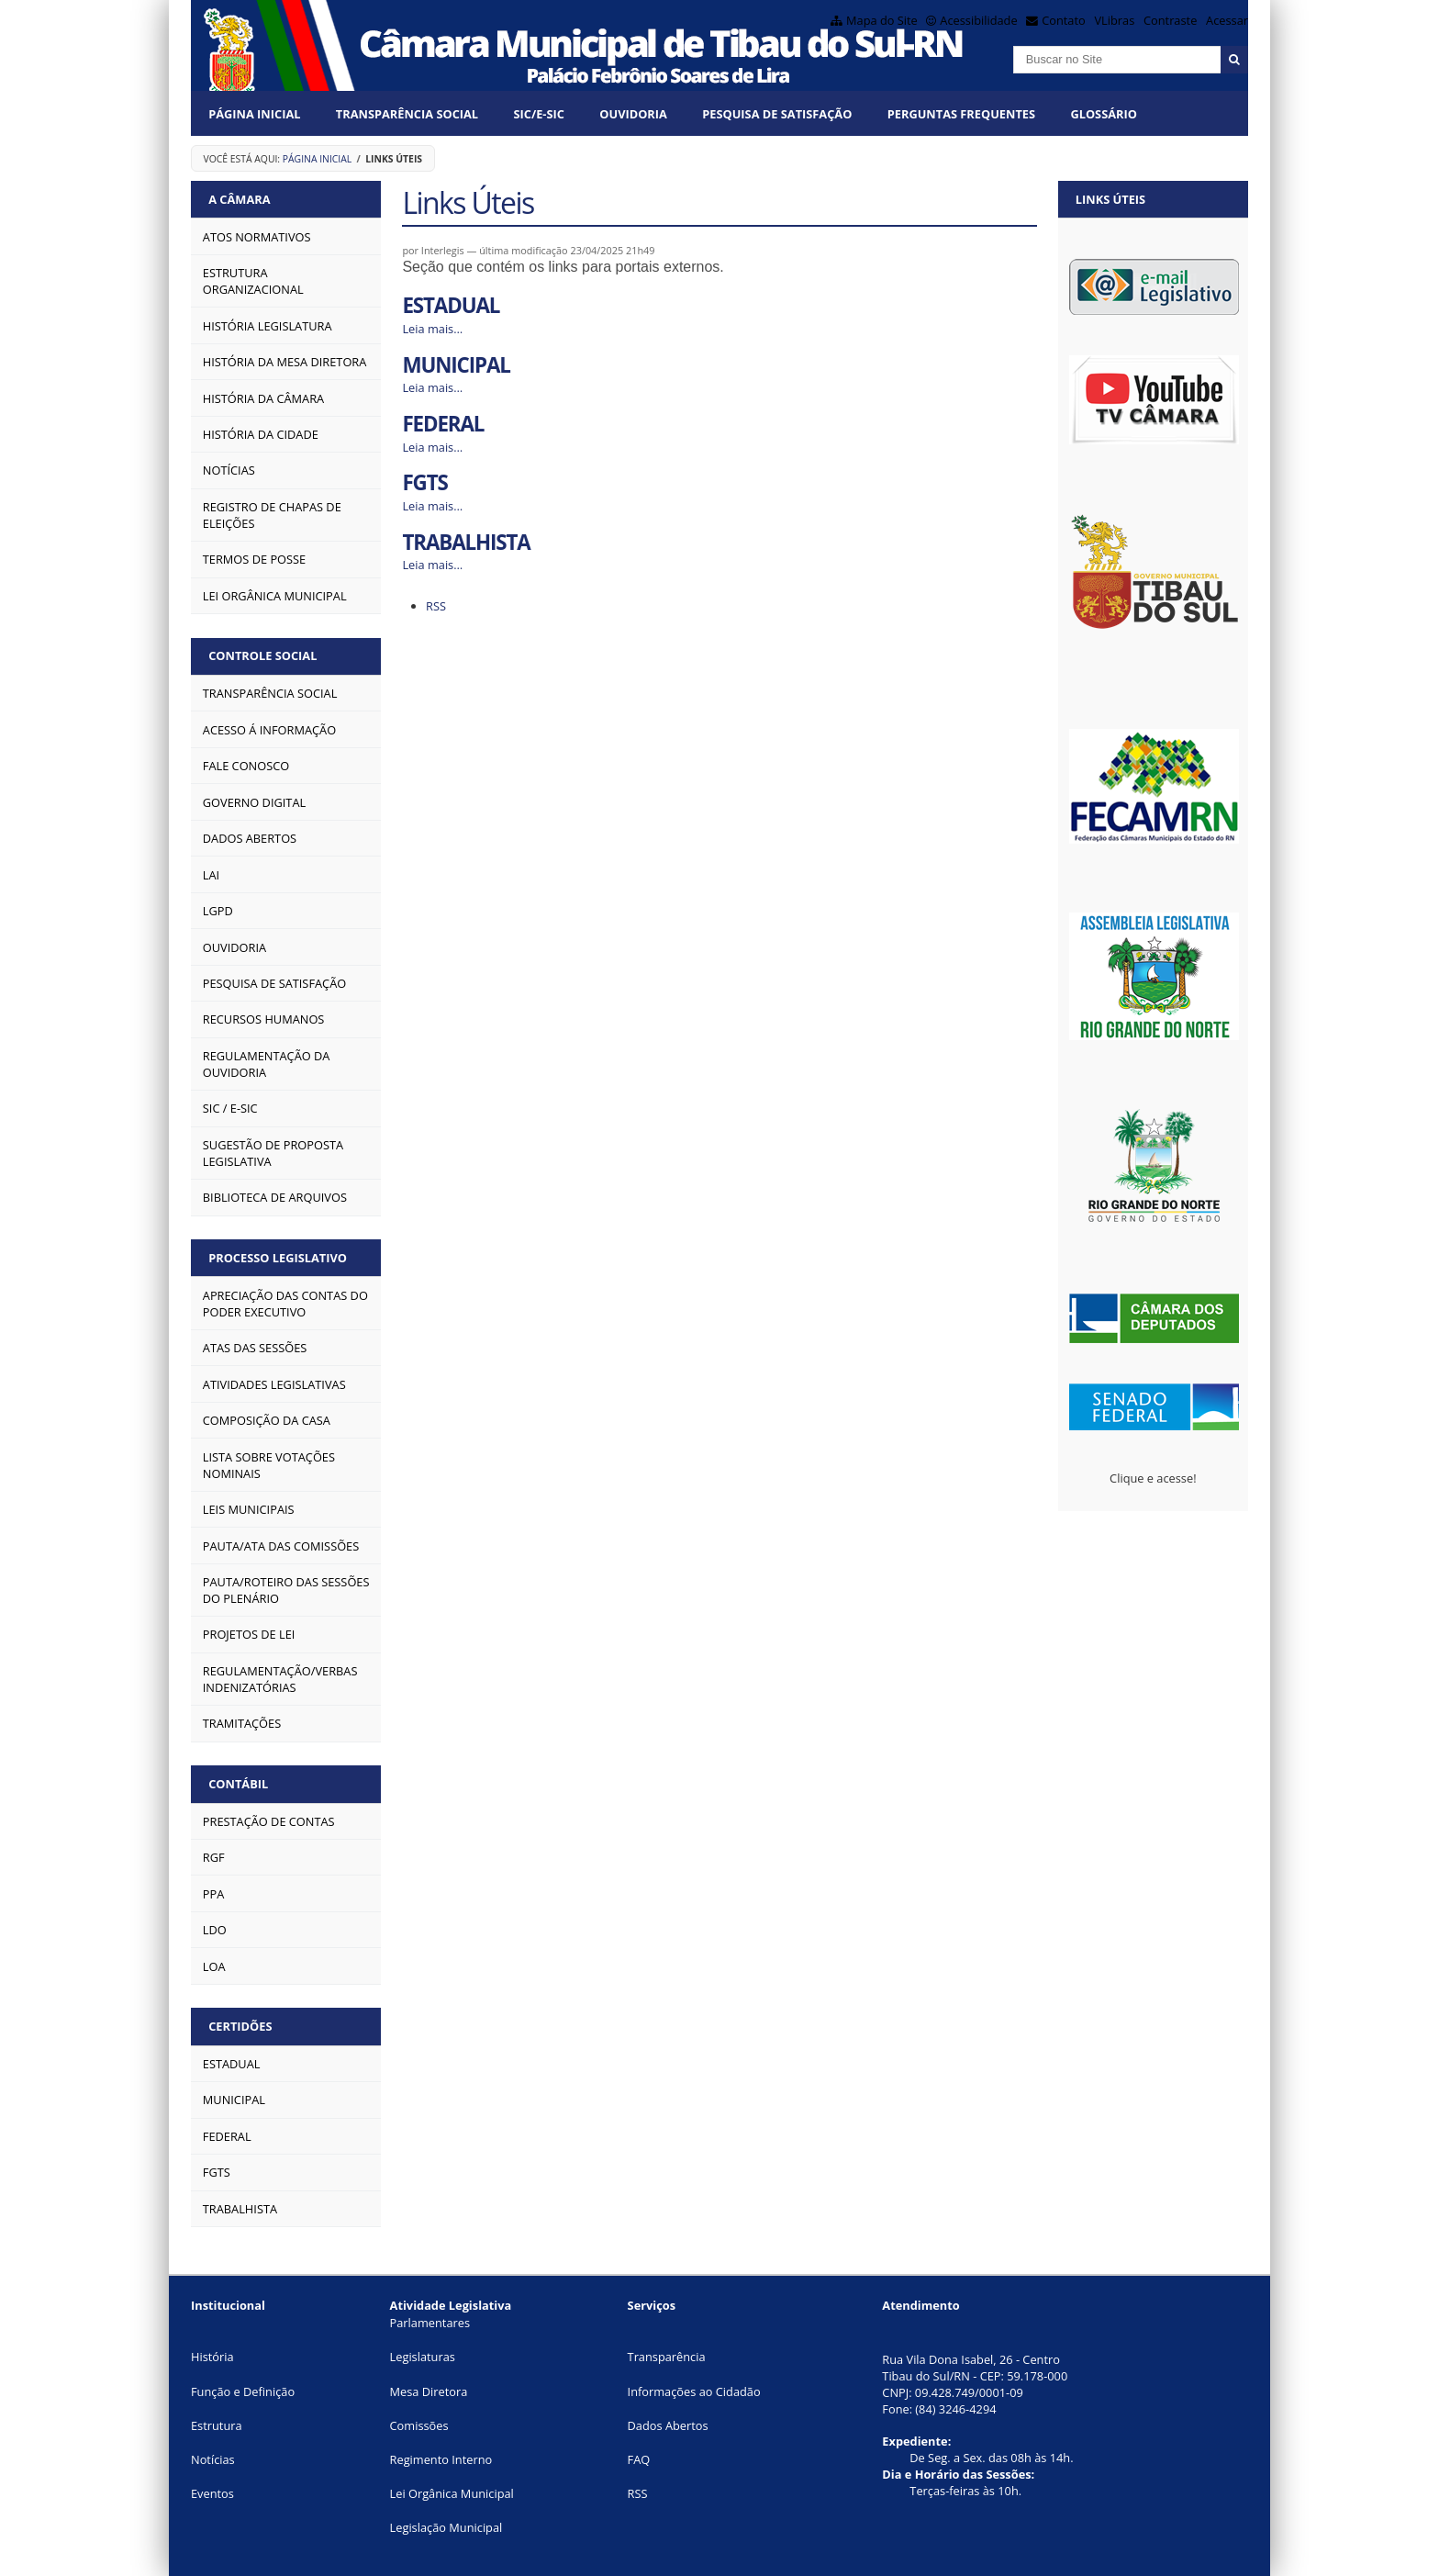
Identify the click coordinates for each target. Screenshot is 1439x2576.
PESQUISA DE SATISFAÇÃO (777, 114)
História (212, 2356)
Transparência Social (407, 114)
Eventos (212, 2493)
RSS (436, 606)
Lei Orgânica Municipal (452, 2493)
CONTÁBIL (238, 1783)
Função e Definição (243, 2391)
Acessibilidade (978, 20)
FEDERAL (443, 423)
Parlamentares (430, 2322)
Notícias (213, 2459)
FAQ (639, 2459)
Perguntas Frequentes (961, 114)
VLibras (1114, 20)
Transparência (667, 2356)
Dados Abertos (668, 2425)
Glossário (1103, 114)
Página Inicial (254, 114)
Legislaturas (422, 2356)
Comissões (419, 2425)
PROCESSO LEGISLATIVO (277, 1257)
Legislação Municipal (446, 2527)
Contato (1064, 20)
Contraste (1170, 20)
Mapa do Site (882, 20)
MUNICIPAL (455, 365)
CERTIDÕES (240, 2026)
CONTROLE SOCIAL (262, 655)
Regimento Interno (441, 2459)
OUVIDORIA (633, 114)
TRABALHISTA (466, 542)
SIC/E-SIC (538, 114)
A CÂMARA (239, 199)
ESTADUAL (450, 305)
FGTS (424, 482)
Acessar (1227, 20)
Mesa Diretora (429, 2391)
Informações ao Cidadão (694, 2391)
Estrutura (216, 2425)
